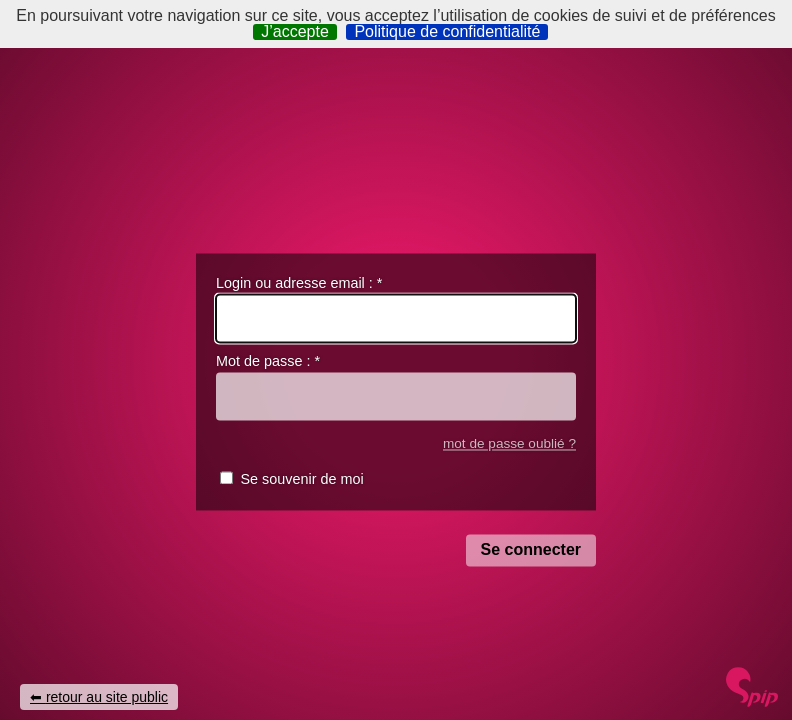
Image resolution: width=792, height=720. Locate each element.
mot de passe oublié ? (509, 443)
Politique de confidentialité (447, 32)
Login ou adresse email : (299, 283)
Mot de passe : (268, 362)
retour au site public (107, 697)
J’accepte (295, 32)
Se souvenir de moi (301, 480)
